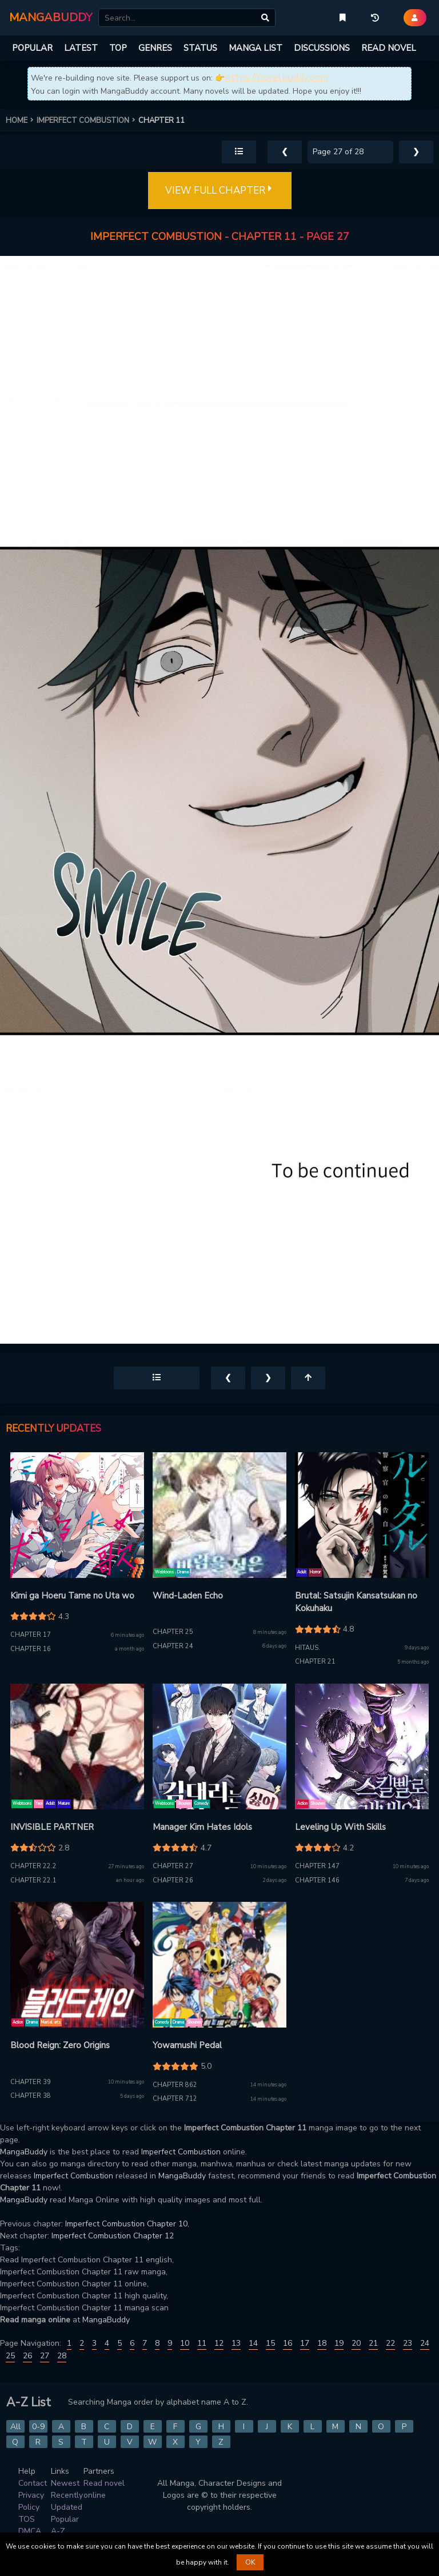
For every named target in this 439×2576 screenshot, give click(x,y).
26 (27, 2355)
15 (270, 2343)
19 (339, 2343)
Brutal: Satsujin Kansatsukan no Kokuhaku (356, 1602)
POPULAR (32, 48)
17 (304, 2343)
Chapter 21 (315, 1661)
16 (287, 2343)
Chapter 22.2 (33, 1866)
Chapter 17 (30, 1634)
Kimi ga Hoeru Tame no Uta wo (72, 1595)
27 (44, 2355)
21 (373, 2343)
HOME (21, 120)
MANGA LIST (255, 48)
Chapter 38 (30, 2096)
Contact (32, 2483)
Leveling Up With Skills (340, 1827)
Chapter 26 (173, 1880)
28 (61, 2355)
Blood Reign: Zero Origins (60, 2045)
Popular (65, 2519)
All (15, 2426)
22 (390, 2343)
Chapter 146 (317, 1880)
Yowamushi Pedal (187, 2045)
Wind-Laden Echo (188, 1595)
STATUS (200, 48)
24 (424, 2343)
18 (321, 2343)
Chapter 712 (175, 2098)
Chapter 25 (173, 1632)
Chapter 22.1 (33, 1880)
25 (10, 2355)
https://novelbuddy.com (276, 77)
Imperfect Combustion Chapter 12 (112, 2235)
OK (250, 2562)
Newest (65, 2483)
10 (184, 2343)
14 (253, 2343)
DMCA (29, 2531)
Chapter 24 (173, 1646)
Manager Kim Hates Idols (202, 1827)
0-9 (38, 2426)
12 (219, 2343)
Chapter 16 (30, 1649)
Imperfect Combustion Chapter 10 (126, 2223)
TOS (26, 2519)
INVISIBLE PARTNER (52, 1827)
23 (407, 2343)
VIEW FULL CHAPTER (219, 190)
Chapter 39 (30, 2082)
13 (236, 2343)
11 (201, 2343)
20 (356, 2343)
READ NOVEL (388, 48)
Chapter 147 (317, 1866)
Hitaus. (307, 1648)
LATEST (81, 48)
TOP (118, 48)
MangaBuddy (23, 2151)
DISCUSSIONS (322, 48)
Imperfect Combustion (181, 2151)
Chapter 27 (173, 1866)
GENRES (155, 48)
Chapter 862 (175, 2085)
